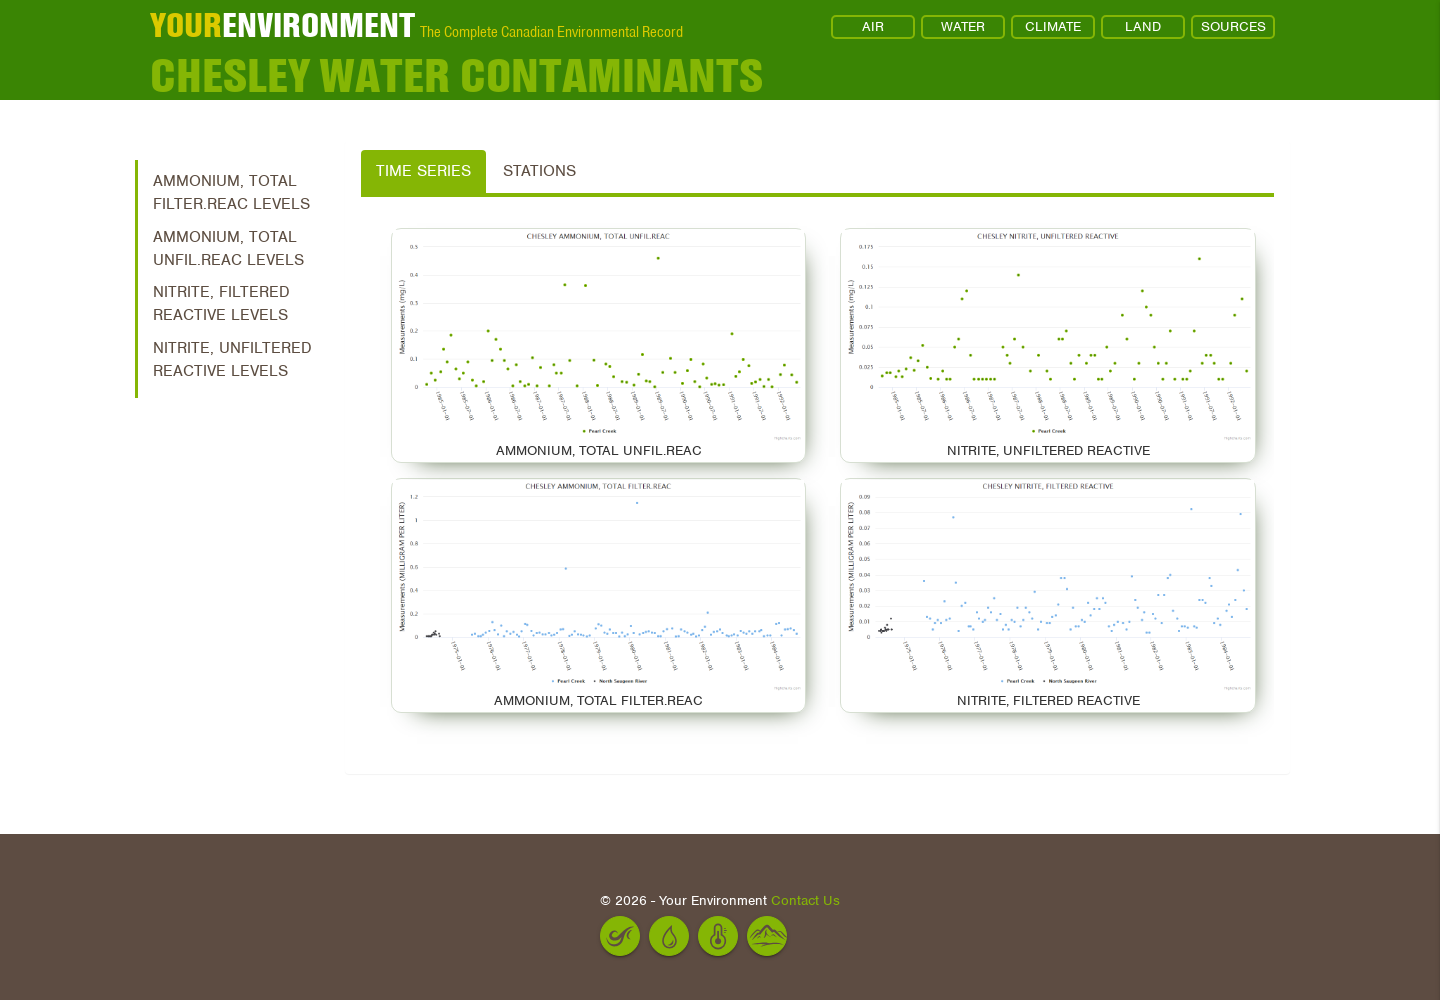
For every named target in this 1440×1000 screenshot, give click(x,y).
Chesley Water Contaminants (456, 75)
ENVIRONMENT (282, 25)
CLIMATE (1053, 26)
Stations (539, 171)
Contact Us (805, 900)
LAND (1143, 26)
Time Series (423, 171)
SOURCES (1233, 26)
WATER (963, 26)
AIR (873, 26)
